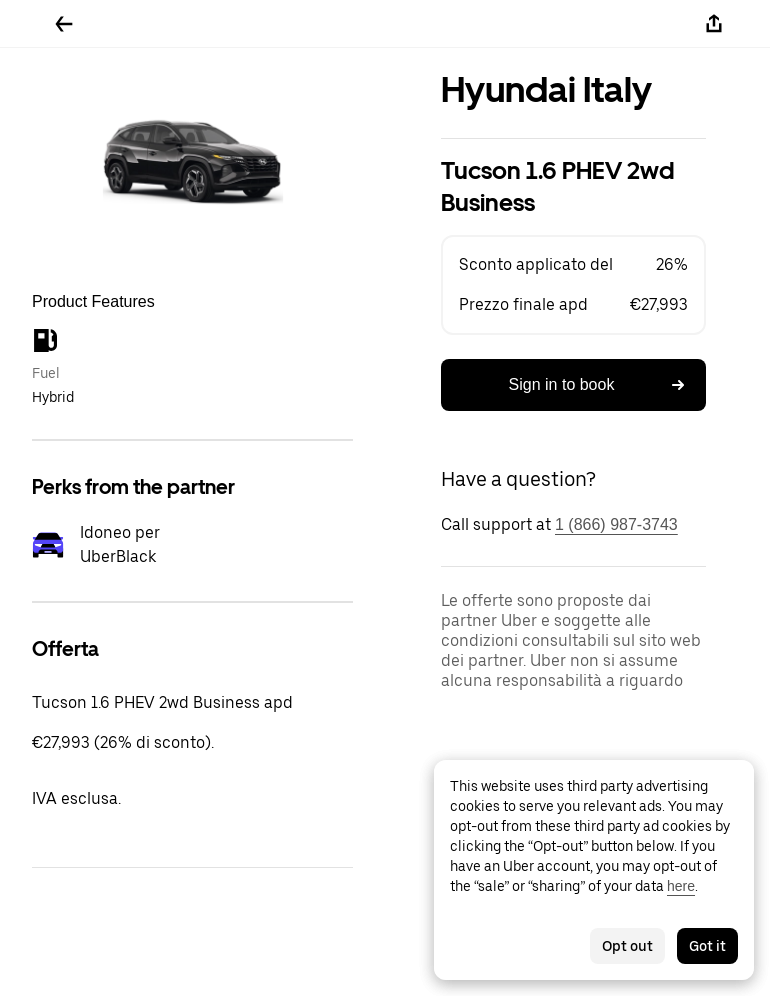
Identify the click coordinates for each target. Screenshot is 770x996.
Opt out (627, 946)
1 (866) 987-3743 (616, 524)
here (681, 886)
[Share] (714, 24)
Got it (707, 946)
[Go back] (64, 24)
